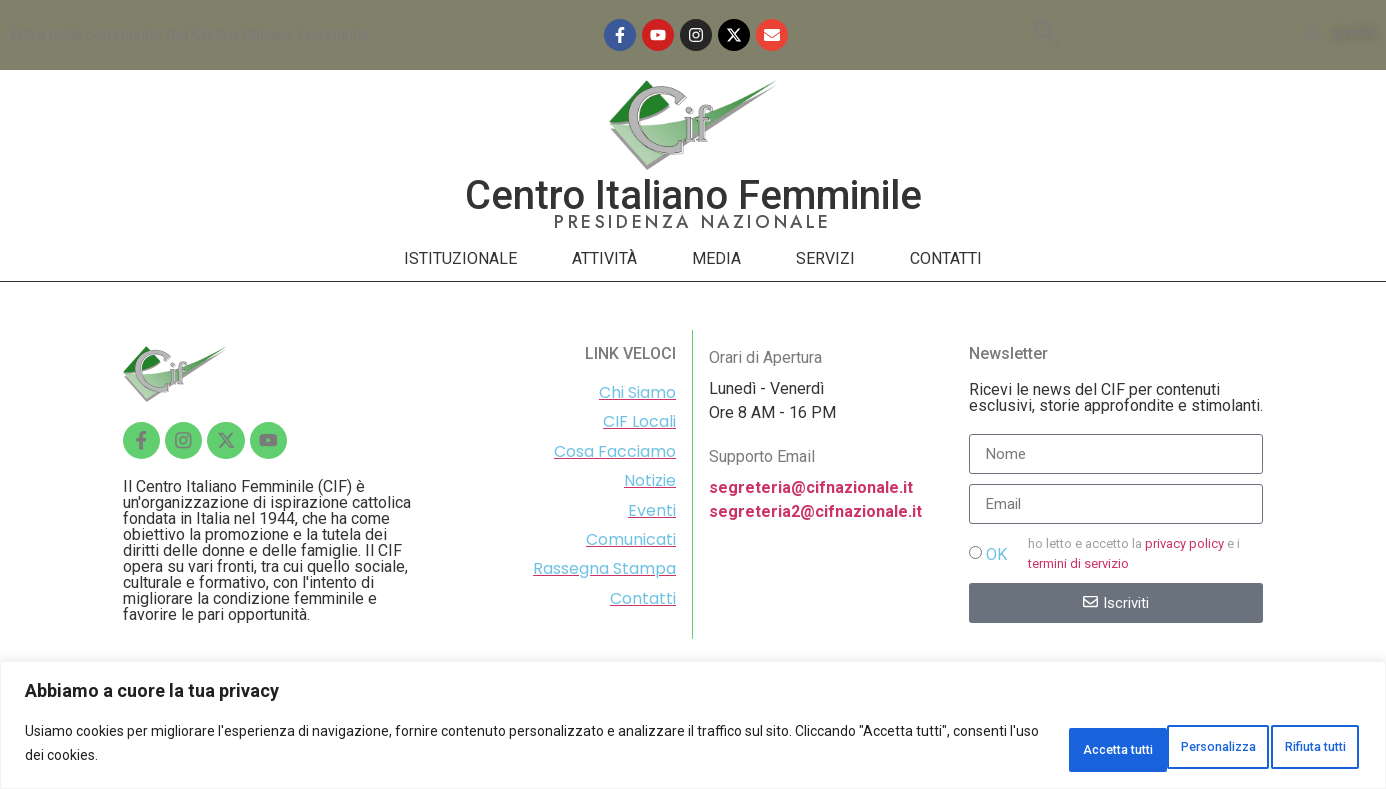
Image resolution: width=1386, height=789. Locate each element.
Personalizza (1012, 748)
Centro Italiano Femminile (693, 195)
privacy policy (1184, 543)
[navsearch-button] (1046, 35)
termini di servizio (1078, 563)
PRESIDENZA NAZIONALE (693, 222)
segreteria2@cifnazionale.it (815, 511)
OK (996, 553)
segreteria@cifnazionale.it (811, 487)
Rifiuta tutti (1156, 748)
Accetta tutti (1294, 748)
